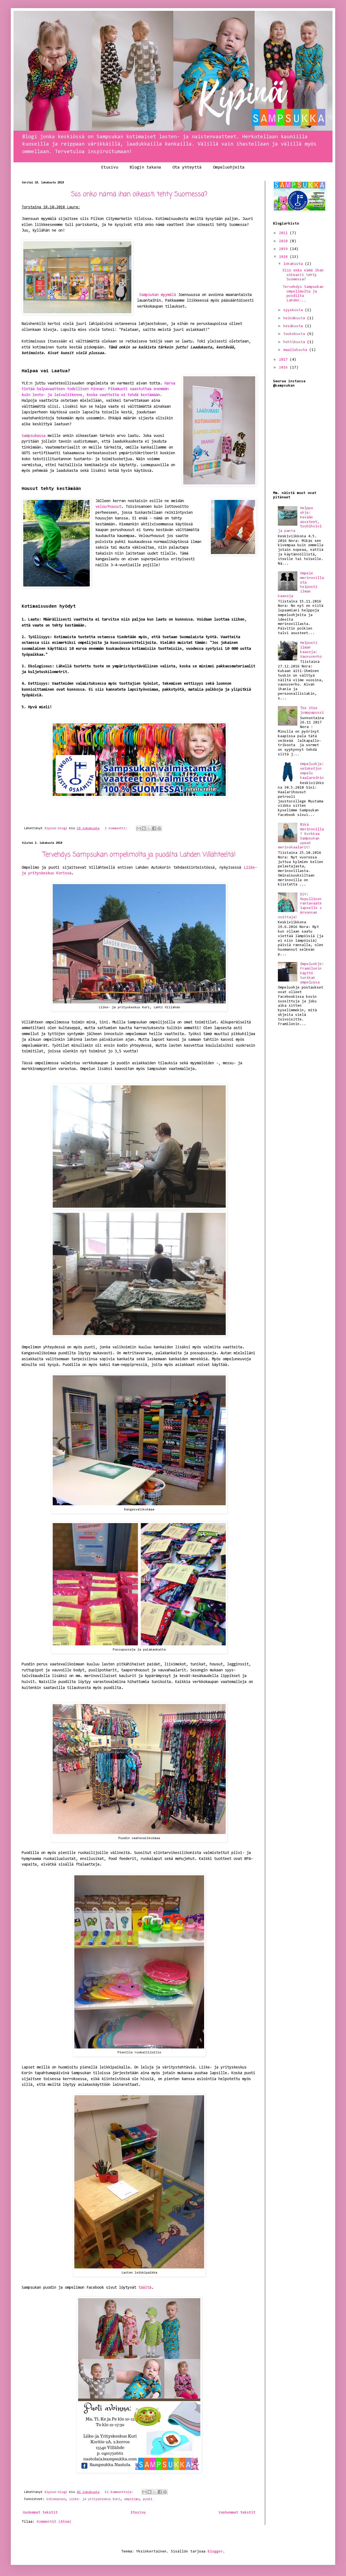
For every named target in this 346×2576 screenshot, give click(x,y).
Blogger (215, 2552)
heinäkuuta (295, 318)
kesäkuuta (294, 326)
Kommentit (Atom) (54, 2522)
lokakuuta (294, 264)
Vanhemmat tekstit (237, 2513)
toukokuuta (295, 334)
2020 (284, 241)
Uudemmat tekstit (40, 2513)
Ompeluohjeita (229, 167)
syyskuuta (294, 310)
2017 (284, 360)
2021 (284, 233)
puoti (147, 2499)
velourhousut (108, 507)
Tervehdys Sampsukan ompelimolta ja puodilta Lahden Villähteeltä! (139, 855)
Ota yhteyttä (187, 167)
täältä (144, 2288)
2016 (284, 368)
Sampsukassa (33, 436)
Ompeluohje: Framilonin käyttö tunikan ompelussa (312, 973)
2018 (284, 257)
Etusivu (109, 167)
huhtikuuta (295, 342)
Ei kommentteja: (120, 2492)
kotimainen (55, 2499)
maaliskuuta (296, 350)
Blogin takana (145, 167)
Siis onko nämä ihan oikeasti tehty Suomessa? (139, 194)
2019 (284, 249)
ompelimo (131, 2499)
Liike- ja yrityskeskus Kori (94, 2499)
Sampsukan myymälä (157, 295)
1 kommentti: (117, 828)
